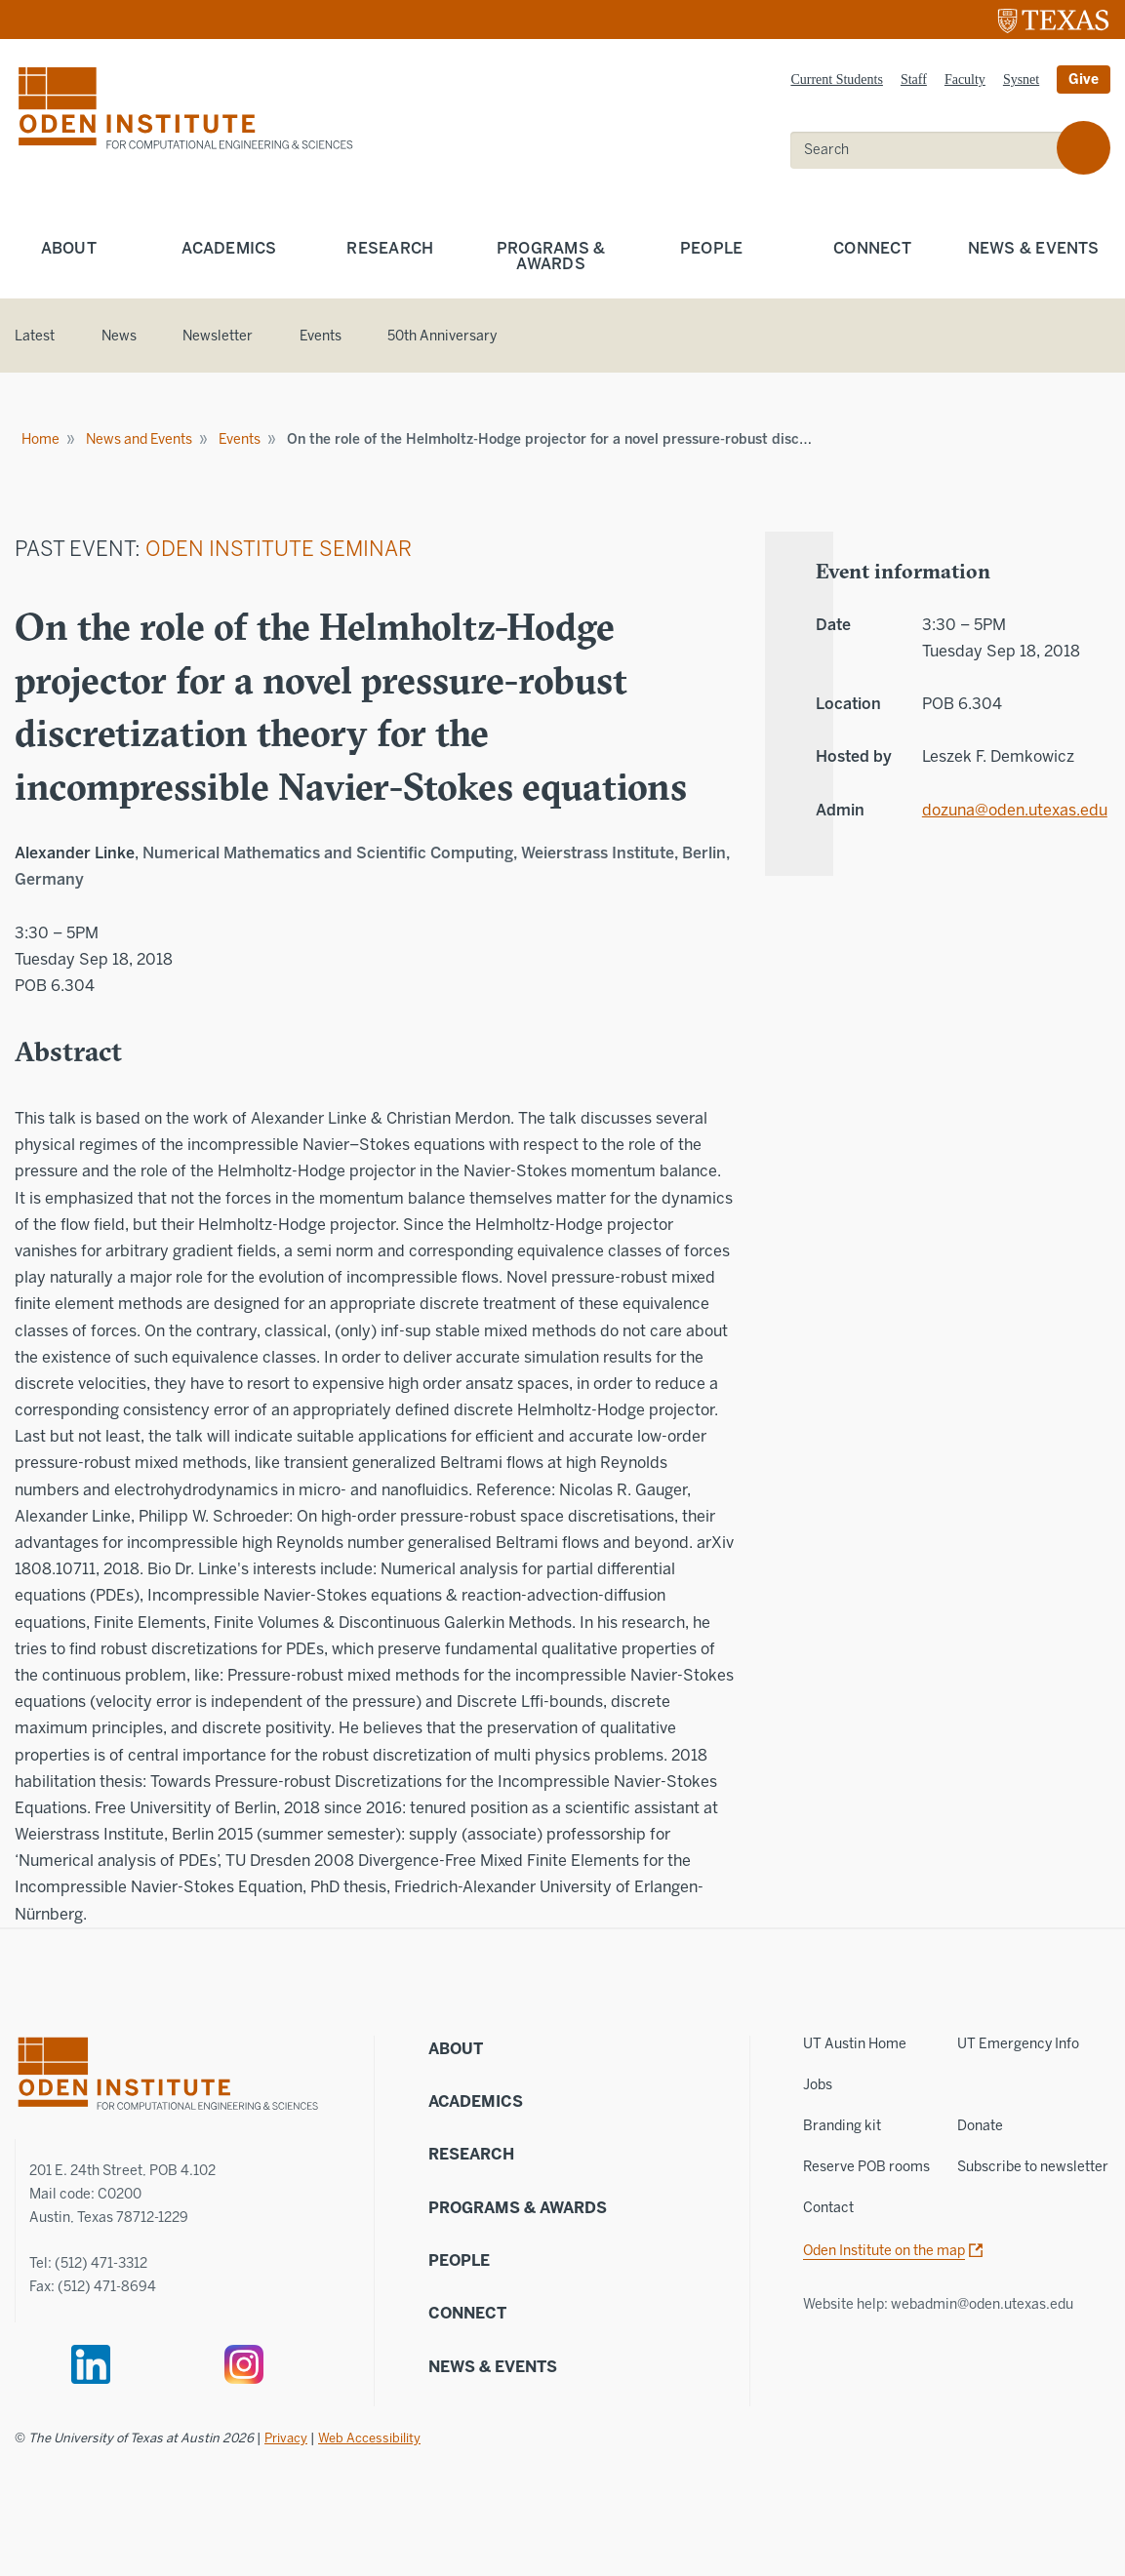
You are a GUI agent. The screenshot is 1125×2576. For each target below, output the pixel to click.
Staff (914, 79)
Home (40, 439)
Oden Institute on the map (884, 2250)
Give (1083, 79)
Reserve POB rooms (866, 2167)
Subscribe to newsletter (1032, 2167)
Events (321, 336)
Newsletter (217, 336)
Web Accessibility (369, 2438)
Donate (980, 2126)
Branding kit (842, 2126)
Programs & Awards (551, 256)
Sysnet (1021, 79)
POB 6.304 (55, 985)
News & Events (492, 2367)
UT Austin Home (854, 2044)
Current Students (836, 79)
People (711, 248)
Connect (872, 248)
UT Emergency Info (1018, 2044)
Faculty (964, 79)
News (119, 336)
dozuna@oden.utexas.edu (1001, 810)
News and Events (139, 439)
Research (389, 248)
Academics (228, 248)
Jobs (817, 2085)
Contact (828, 2208)
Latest (35, 336)
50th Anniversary (442, 336)
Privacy (285, 2438)
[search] (936, 150)
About (69, 248)
